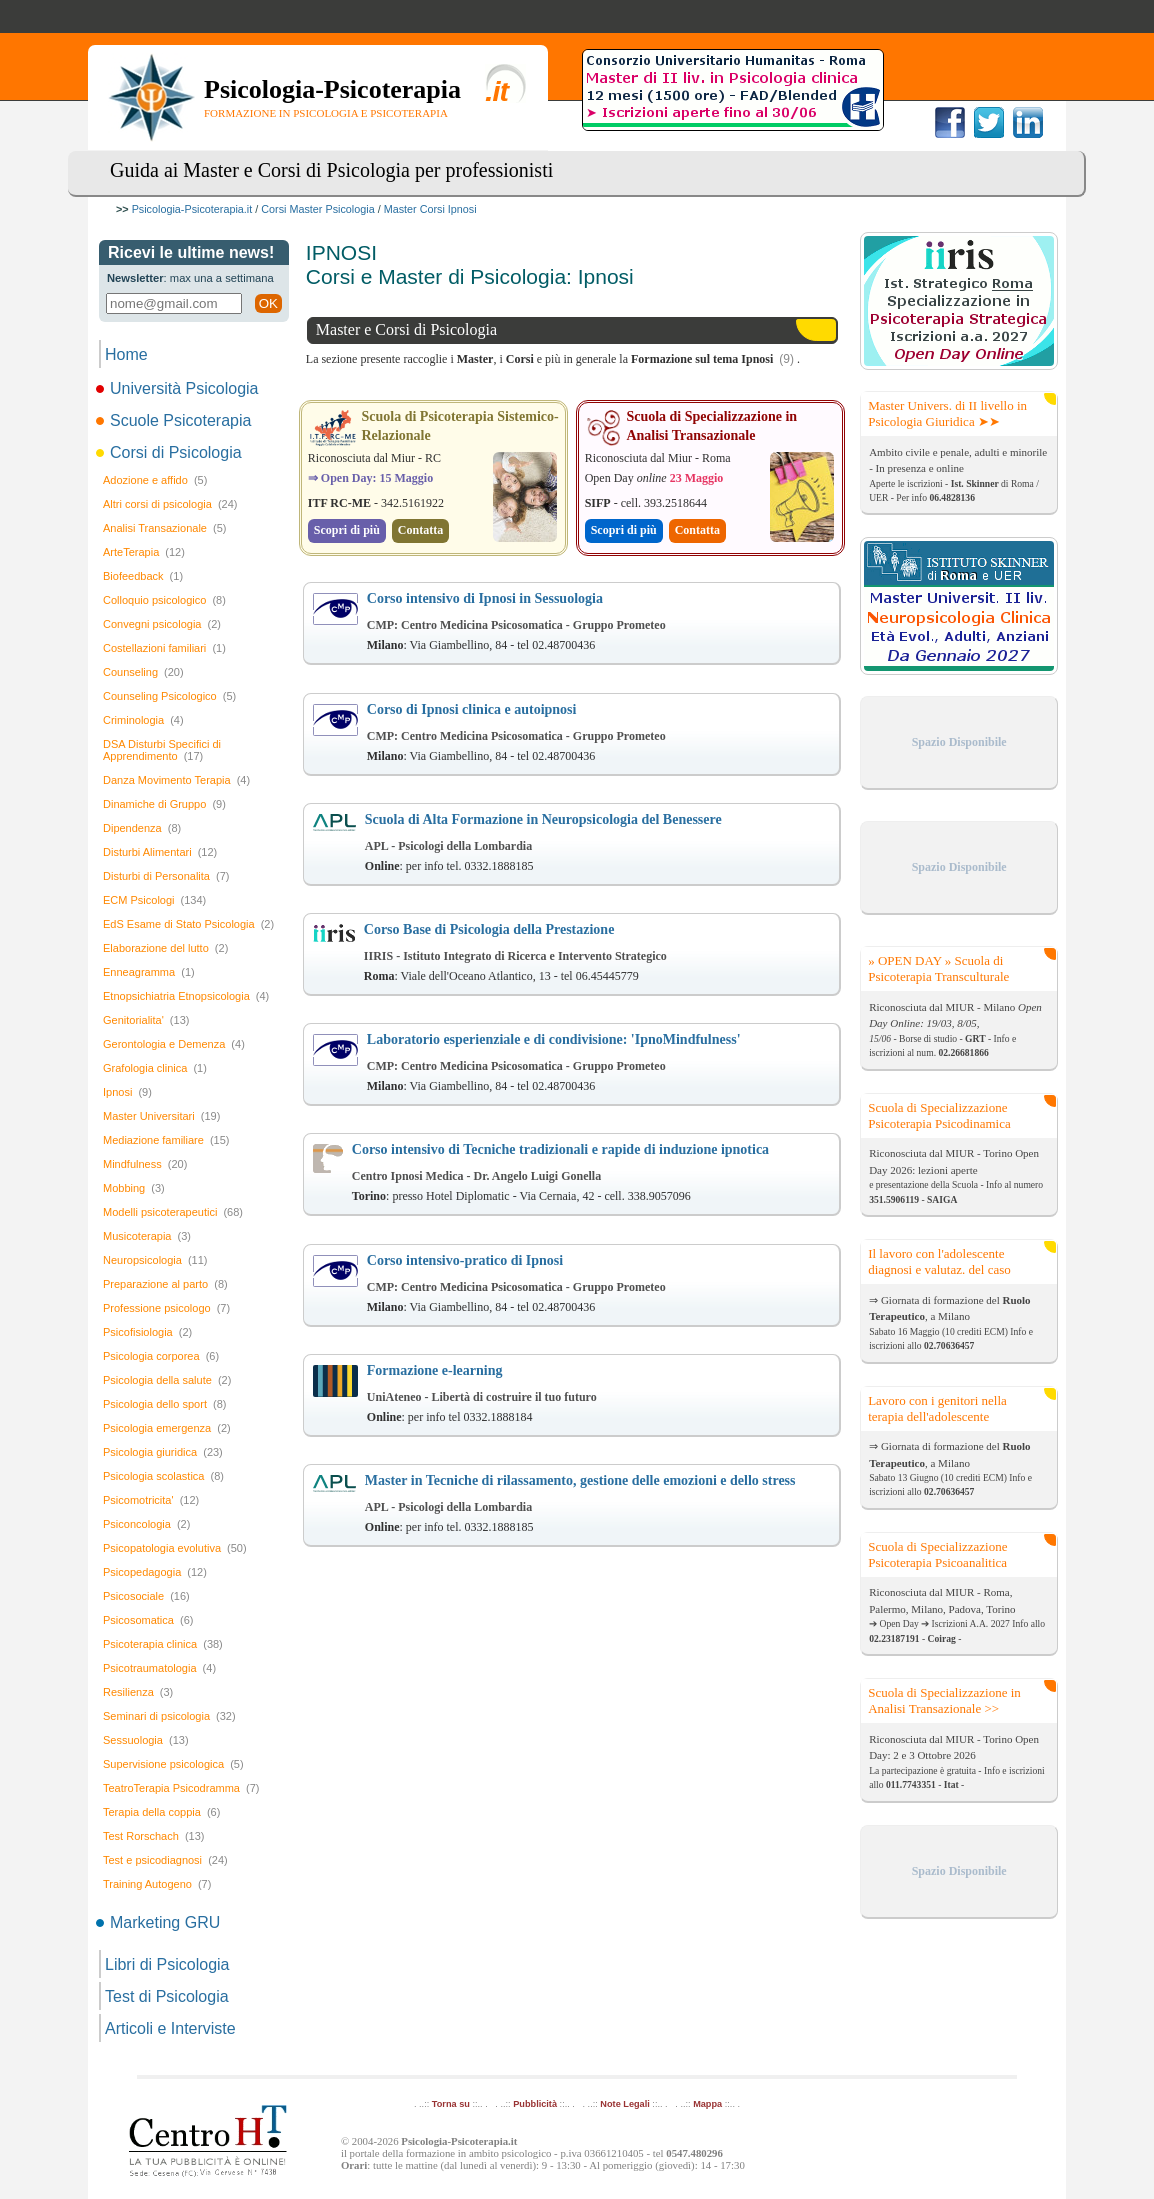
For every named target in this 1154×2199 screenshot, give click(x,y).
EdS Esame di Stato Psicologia (188, 924)
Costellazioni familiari (164, 648)
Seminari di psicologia (169, 1716)
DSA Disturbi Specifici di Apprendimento (162, 750)
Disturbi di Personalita (166, 876)
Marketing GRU (159, 1922)
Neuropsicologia (155, 1260)
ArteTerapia (144, 552)
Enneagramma (149, 972)
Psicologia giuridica (163, 1452)
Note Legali (624, 2104)
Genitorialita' (146, 1020)
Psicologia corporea (161, 1356)
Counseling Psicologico (169, 696)
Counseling (143, 672)
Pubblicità (535, 2104)
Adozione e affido (155, 480)
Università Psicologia (179, 388)
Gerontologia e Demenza (174, 1044)
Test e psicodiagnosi (165, 1860)
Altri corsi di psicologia (170, 504)
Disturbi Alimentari (160, 852)
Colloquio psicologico (164, 600)
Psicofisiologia (147, 1332)
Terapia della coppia (161, 1812)
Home (126, 354)
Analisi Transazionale (164, 528)
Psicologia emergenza (167, 1428)
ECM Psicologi (154, 900)
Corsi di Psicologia (170, 452)
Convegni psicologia (162, 624)
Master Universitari (161, 1116)
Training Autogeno (157, 1884)
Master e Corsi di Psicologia (406, 329)
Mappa (707, 2104)
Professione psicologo (166, 1308)
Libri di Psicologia (167, 1964)
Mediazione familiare (166, 1140)
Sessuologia (146, 1740)
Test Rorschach (153, 1836)
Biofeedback (143, 576)
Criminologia (143, 720)
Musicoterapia (147, 1236)
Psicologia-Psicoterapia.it (192, 209)
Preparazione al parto (165, 1284)
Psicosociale (146, 1596)
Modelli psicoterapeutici (173, 1212)
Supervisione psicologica (173, 1764)
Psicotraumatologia (159, 1668)
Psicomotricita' (151, 1500)
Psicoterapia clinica (163, 1644)
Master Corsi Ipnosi (430, 209)
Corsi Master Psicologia (317, 209)
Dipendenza (142, 828)
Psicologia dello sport (164, 1404)
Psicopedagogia (155, 1572)
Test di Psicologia (167, 1996)
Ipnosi (127, 1092)
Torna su (451, 2104)
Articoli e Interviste (170, 2028)
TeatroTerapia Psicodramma (181, 1788)
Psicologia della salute (167, 1380)
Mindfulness (145, 1164)
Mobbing (134, 1188)
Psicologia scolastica (163, 1476)
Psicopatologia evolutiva (175, 1548)
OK (268, 303)
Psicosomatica (148, 1620)
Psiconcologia (146, 1524)
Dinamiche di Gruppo (164, 804)
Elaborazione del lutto (165, 948)
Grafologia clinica (155, 1068)
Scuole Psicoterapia (175, 420)
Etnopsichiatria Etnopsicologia (186, 996)
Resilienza (138, 1692)
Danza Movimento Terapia (176, 780)
